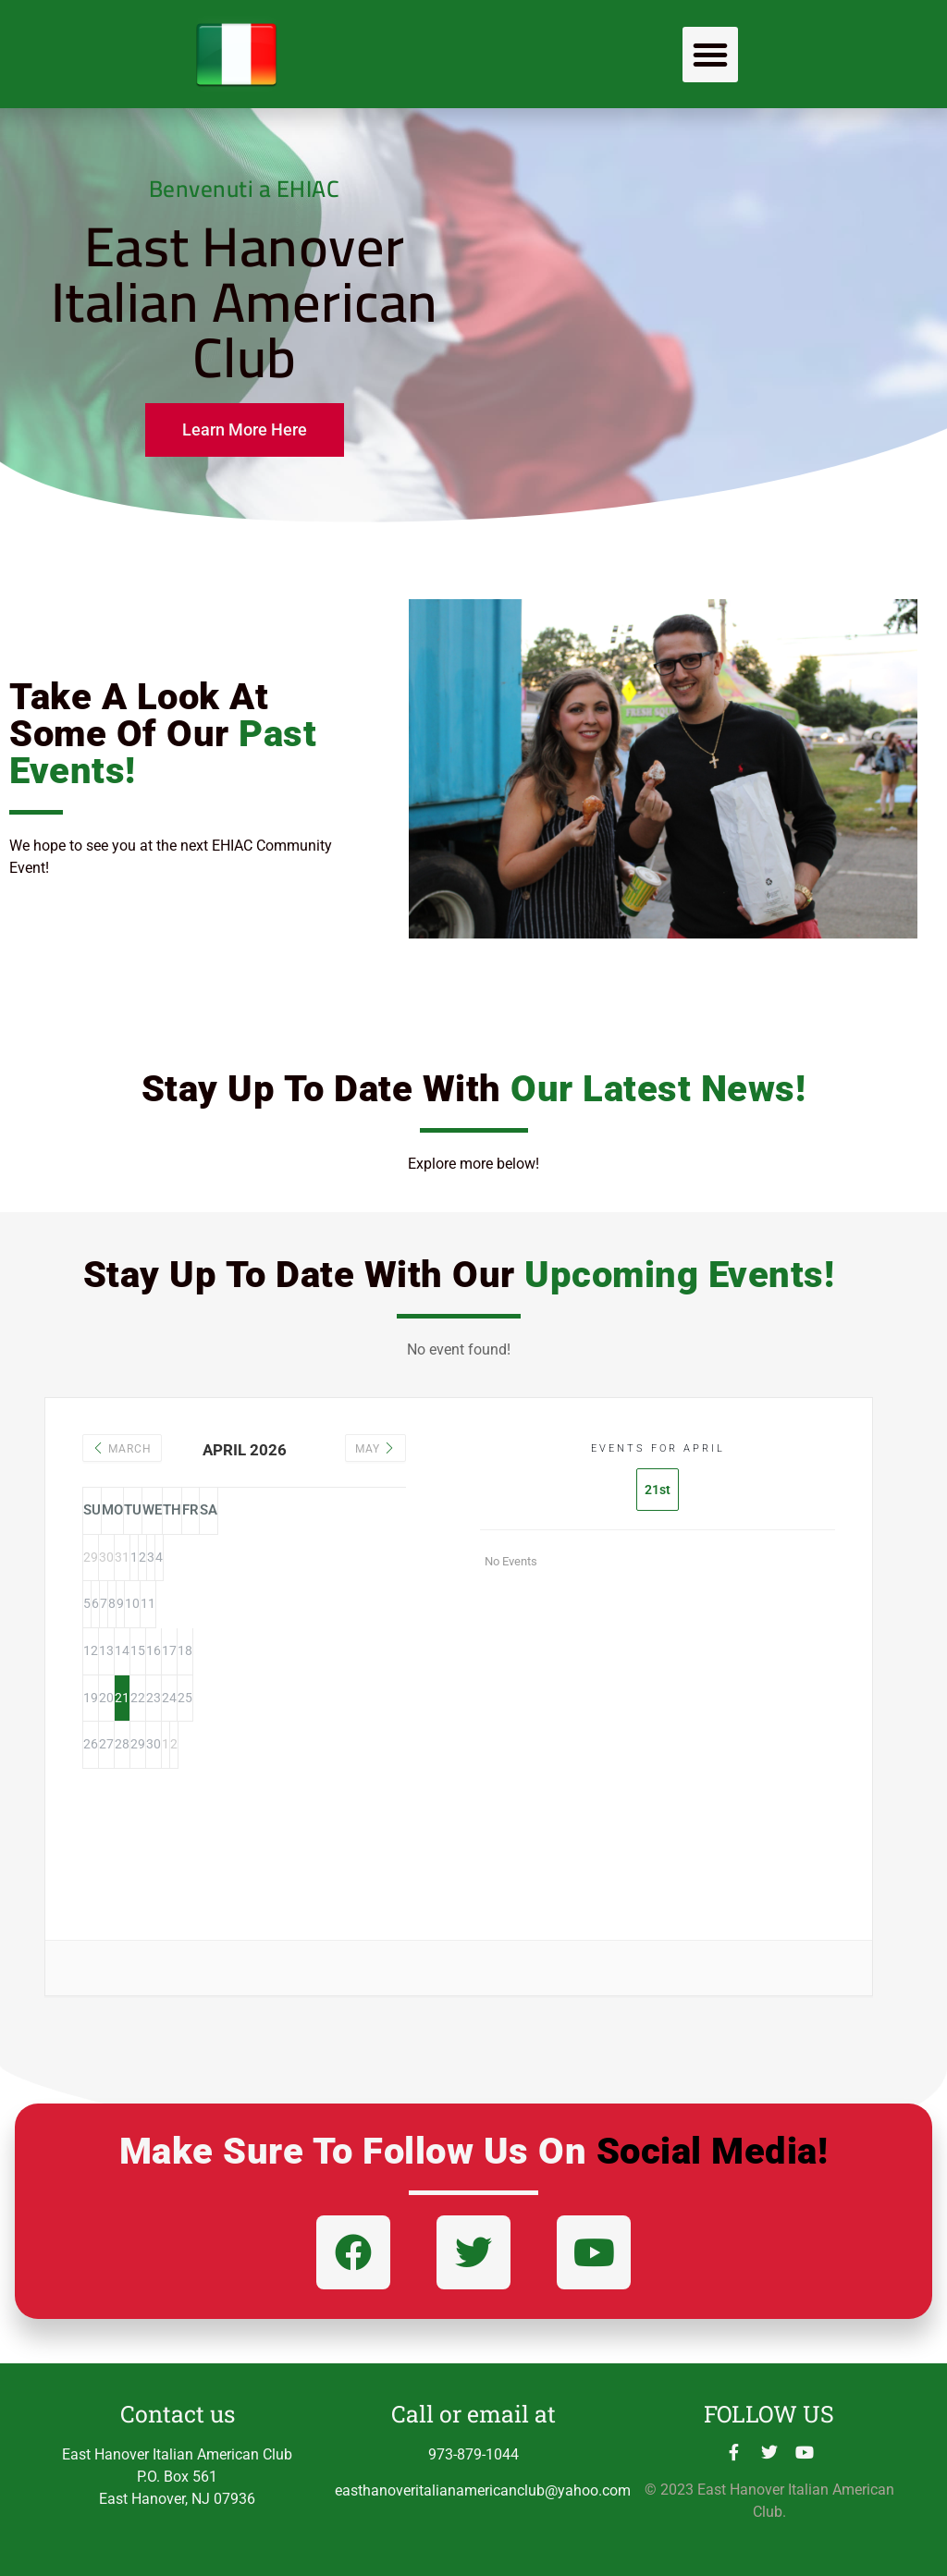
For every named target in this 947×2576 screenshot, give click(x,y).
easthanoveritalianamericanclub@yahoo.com (483, 2490)
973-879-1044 (473, 2454)
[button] (710, 54)
